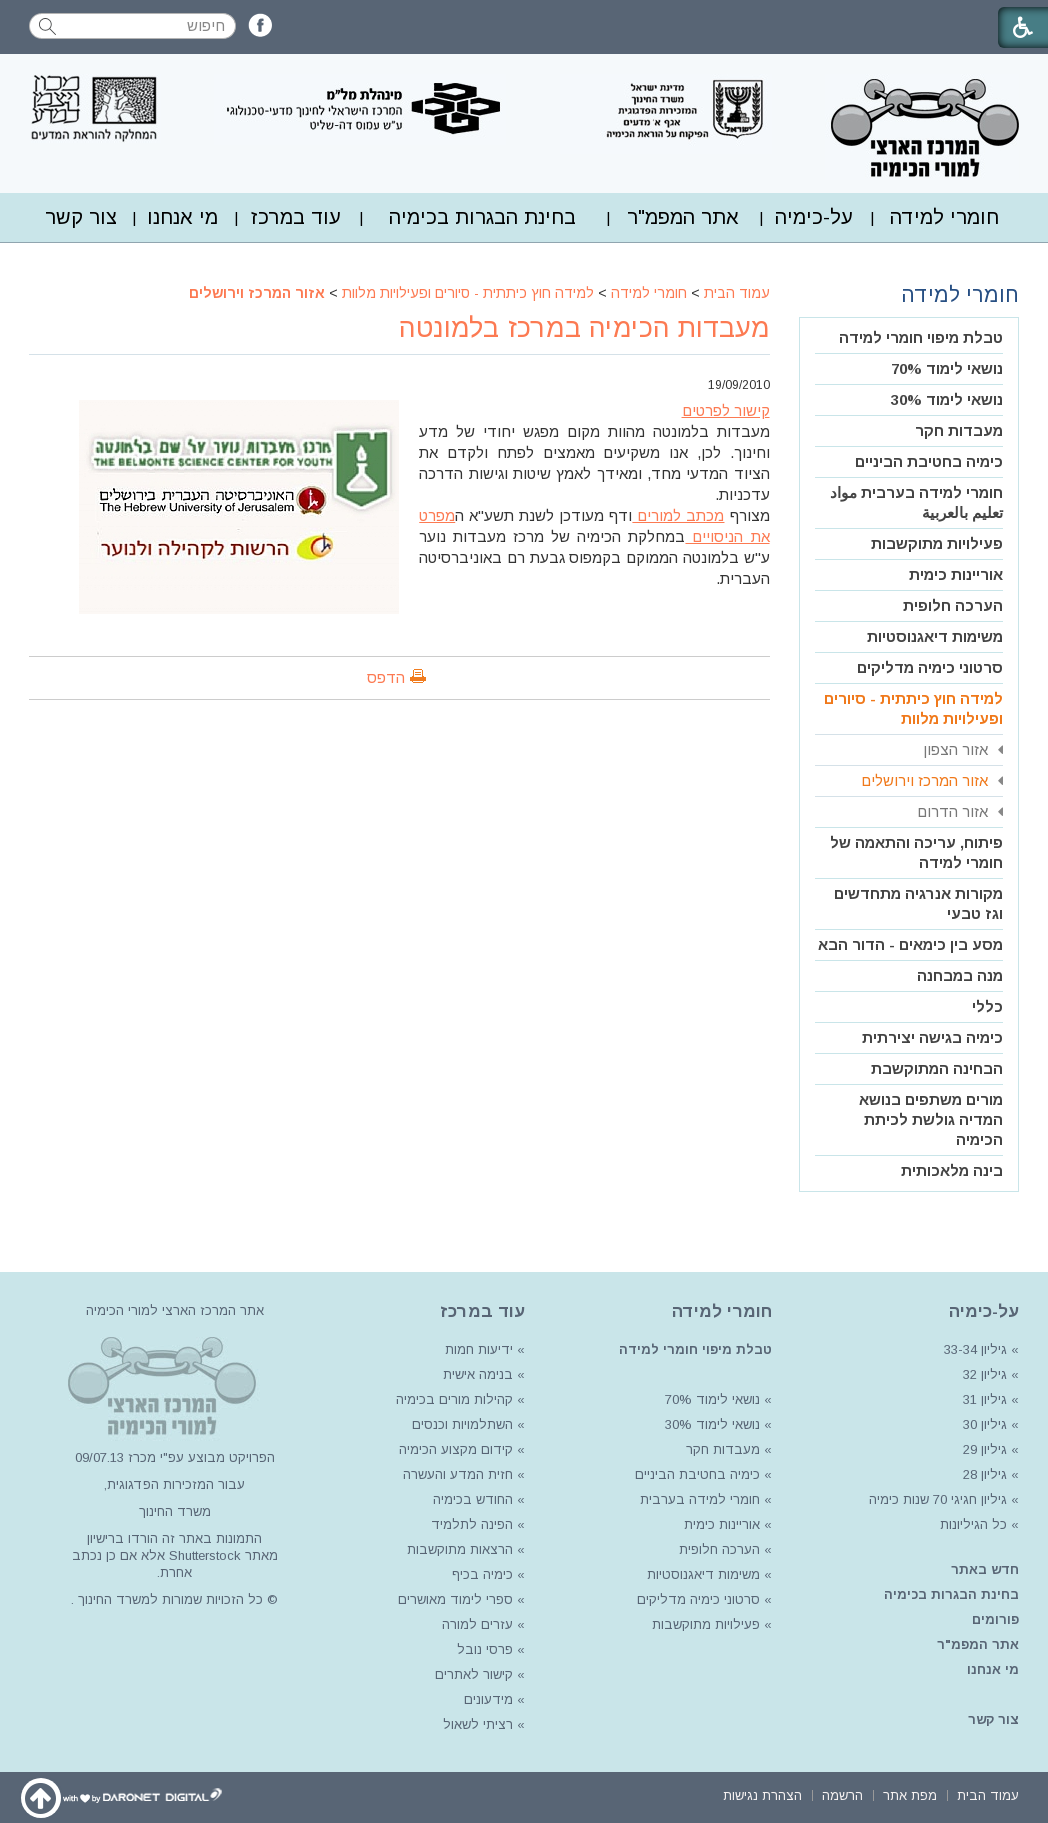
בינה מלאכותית (952, 1170)
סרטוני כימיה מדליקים (930, 667)
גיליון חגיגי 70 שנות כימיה (936, 1499)
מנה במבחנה (960, 975)
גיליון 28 (985, 1474)
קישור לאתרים (472, 1674)
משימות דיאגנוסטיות (935, 636)
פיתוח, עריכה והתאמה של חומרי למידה (916, 852)
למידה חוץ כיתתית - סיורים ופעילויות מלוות (468, 293)
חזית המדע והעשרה (456, 1474)
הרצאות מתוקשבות (458, 1549)
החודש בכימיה (471, 1499)
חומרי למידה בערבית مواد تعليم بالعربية (916, 502)
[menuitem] (944, 217)
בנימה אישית (478, 1374)
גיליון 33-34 (975, 1349)
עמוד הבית (737, 293)
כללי (987, 1006)
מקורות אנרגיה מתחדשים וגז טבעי (918, 903)
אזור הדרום (952, 811)
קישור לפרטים (726, 410)
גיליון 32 (985, 1374)
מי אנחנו (182, 217)
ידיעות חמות (479, 1349)
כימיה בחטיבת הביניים (929, 461)
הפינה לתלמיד (470, 1524)
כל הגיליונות (973, 1524)
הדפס (386, 677)
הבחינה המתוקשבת (937, 1068)
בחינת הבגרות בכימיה (482, 217)
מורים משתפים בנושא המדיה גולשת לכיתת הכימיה (931, 1119)
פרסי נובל (485, 1649)
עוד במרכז (296, 217)
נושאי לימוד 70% (947, 368)
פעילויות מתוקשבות (937, 543)
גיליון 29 (985, 1449)
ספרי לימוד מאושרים (455, 1599)
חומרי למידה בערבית (700, 1499)
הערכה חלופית (953, 605)
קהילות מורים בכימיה (454, 1399)
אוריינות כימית (956, 574)
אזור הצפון (955, 749)
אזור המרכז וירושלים (257, 293)
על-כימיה (814, 217)
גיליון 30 (985, 1424)
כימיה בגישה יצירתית (932, 1037)
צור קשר (81, 217)
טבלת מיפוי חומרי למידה (921, 337)
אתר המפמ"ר (683, 217)
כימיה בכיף (482, 1574)
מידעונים (488, 1699)
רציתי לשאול (478, 1724)
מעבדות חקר (959, 430)
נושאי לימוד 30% (947, 399)
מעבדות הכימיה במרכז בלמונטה (584, 328)
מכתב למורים (678, 515)
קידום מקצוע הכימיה (456, 1449)
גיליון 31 (985, 1399)
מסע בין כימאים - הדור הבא (910, 944)
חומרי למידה (944, 217)
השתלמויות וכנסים (462, 1424)
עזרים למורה (475, 1624)
